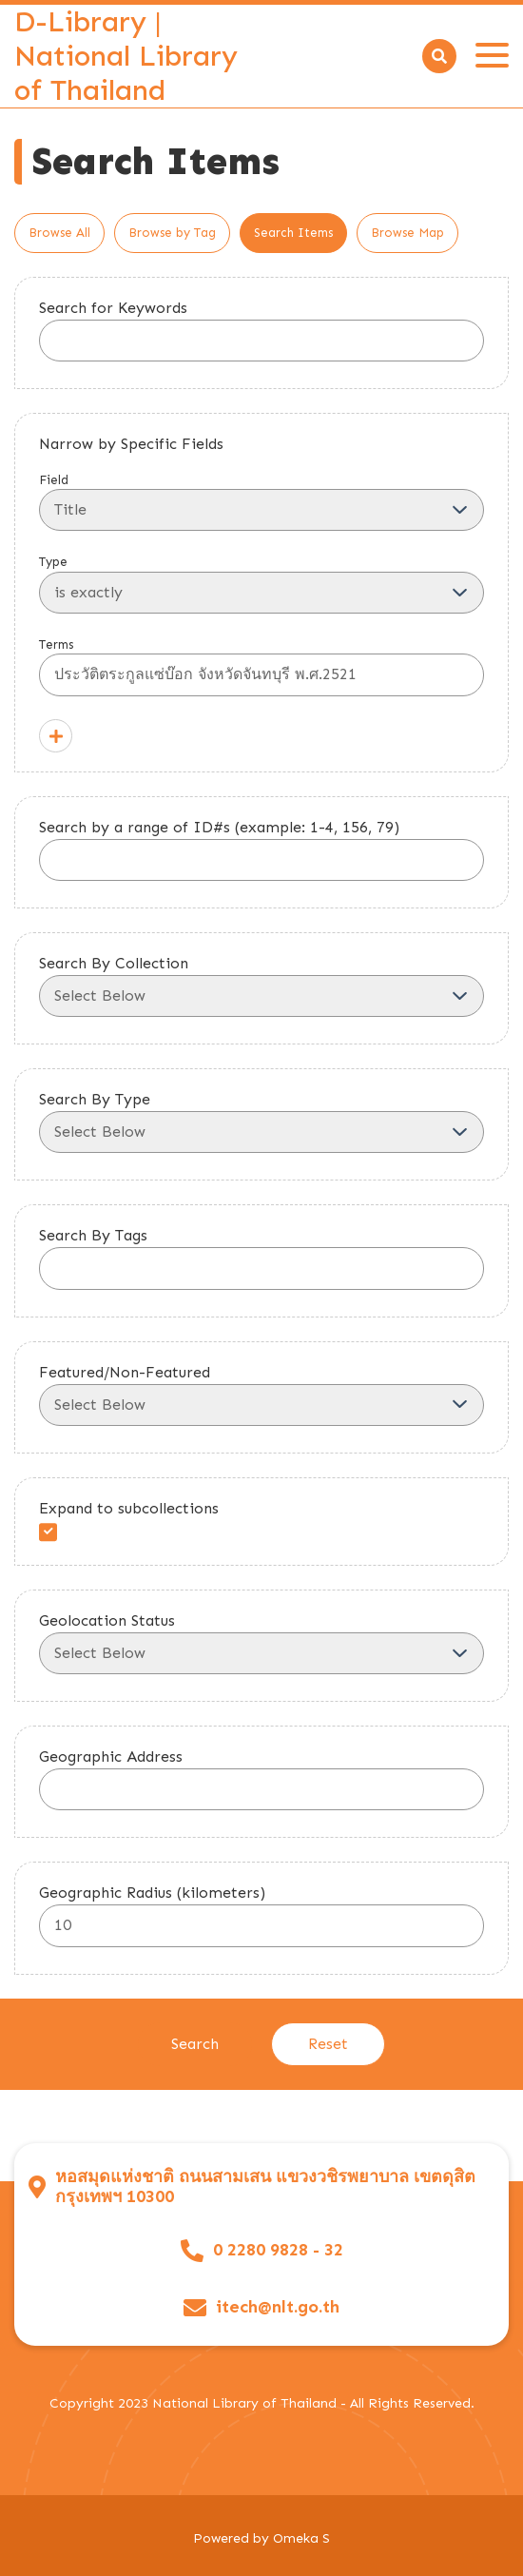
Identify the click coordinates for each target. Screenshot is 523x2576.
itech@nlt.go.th (277, 2307)
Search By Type (94, 1099)
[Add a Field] (55, 735)
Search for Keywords (113, 308)
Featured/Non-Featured (124, 1372)
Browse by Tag (172, 232)
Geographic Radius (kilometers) (152, 1892)
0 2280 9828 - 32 (278, 2250)
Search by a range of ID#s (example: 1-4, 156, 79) (219, 827)
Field (261, 502)
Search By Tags (93, 1235)
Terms (261, 666)
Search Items (293, 232)
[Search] (439, 56)
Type (261, 584)
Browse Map (407, 232)
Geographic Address (111, 1756)
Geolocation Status (107, 1620)
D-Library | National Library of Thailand (126, 56)
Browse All (59, 232)
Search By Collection (113, 963)
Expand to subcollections (129, 1508)
